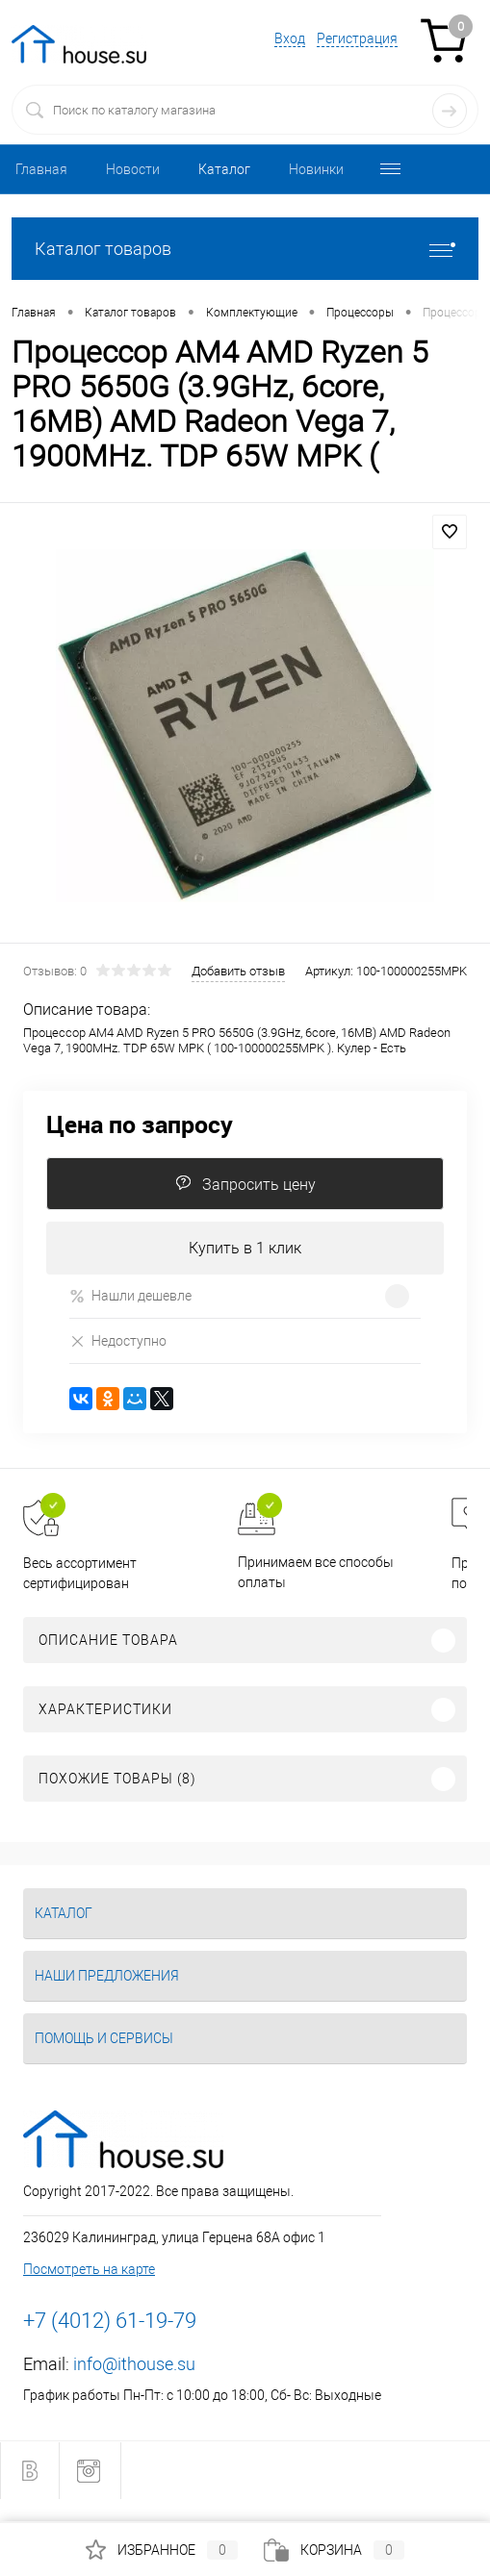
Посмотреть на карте (89, 2269)
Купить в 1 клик (245, 1248)
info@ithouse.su (134, 2364)
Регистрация (357, 38)
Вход (289, 38)
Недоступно (118, 1340)
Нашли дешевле (130, 1296)
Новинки (316, 169)
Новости (133, 169)
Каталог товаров (245, 248)
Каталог (224, 169)
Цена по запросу (139, 1124)
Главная (41, 169)
